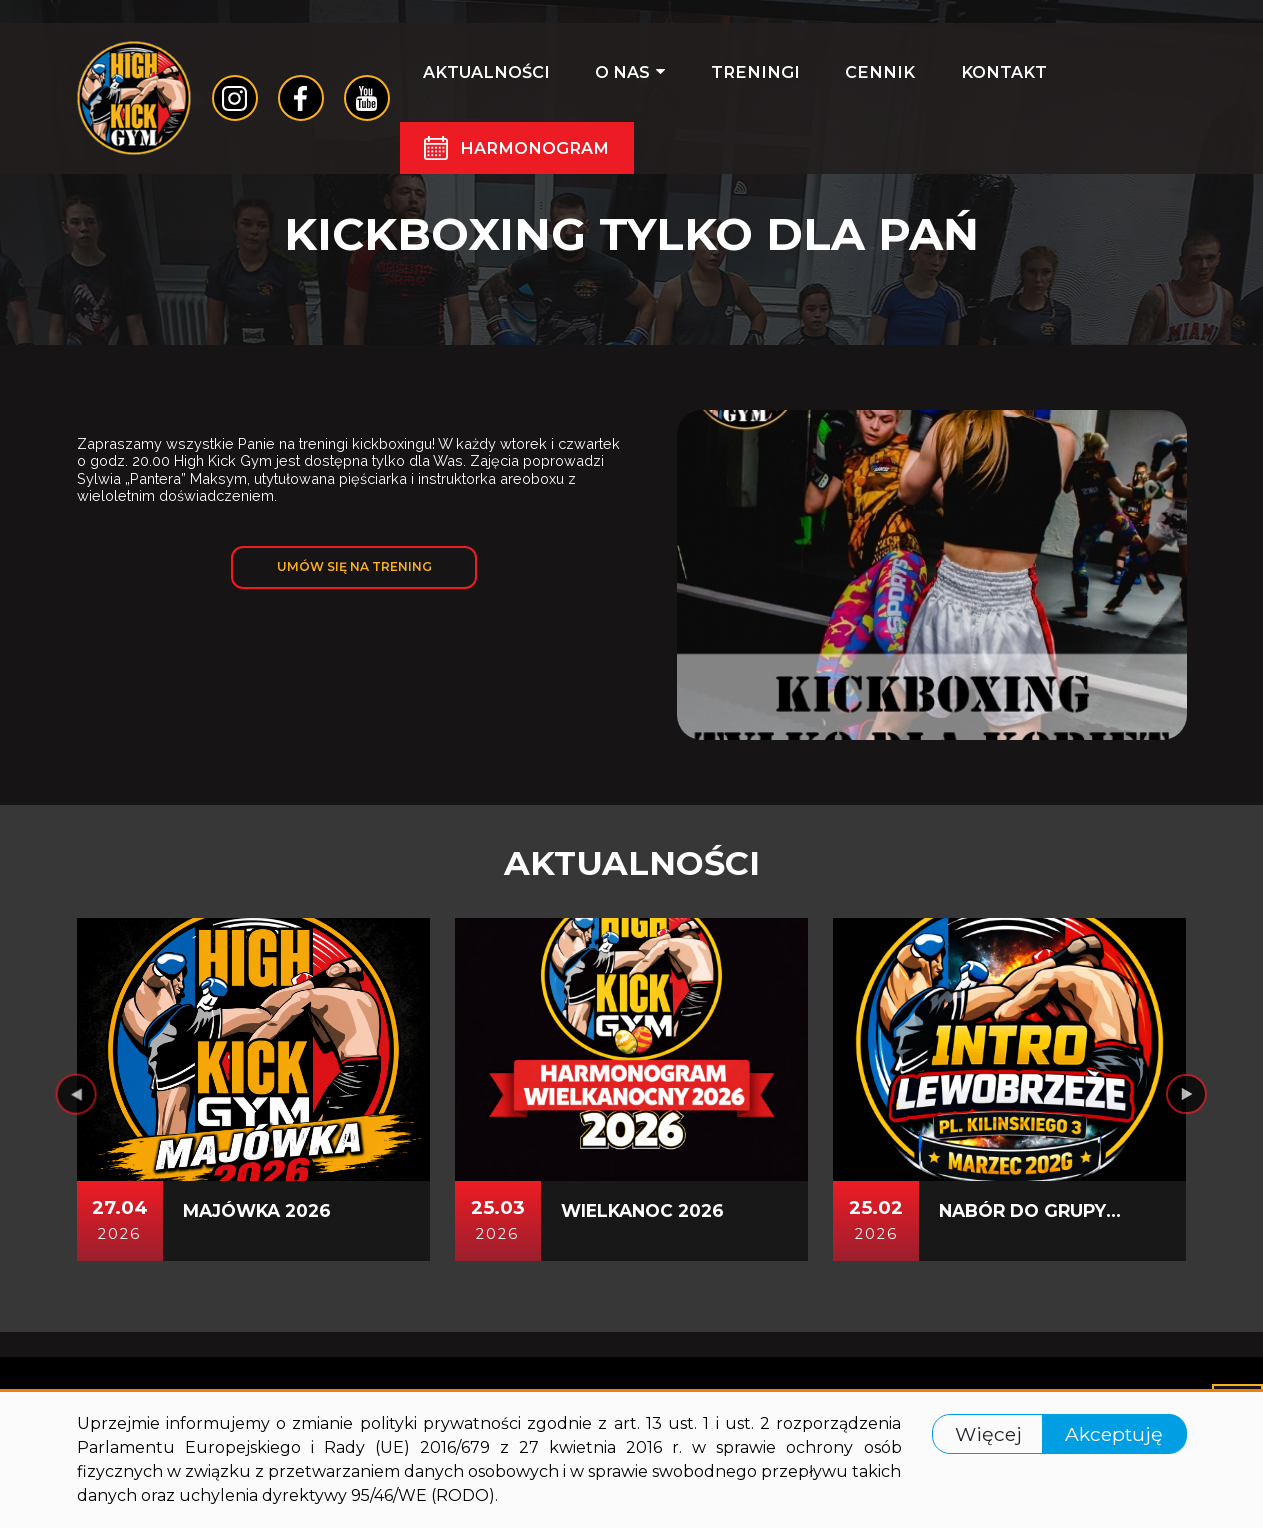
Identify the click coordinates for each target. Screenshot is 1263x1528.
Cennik (822, 82)
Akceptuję (1115, 1434)
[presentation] (77, 1101)
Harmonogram (542, 160)
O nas (615, 82)
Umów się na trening (354, 570)
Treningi (718, 82)
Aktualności (492, 82)
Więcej (987, 1434)
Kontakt (924, 82)
